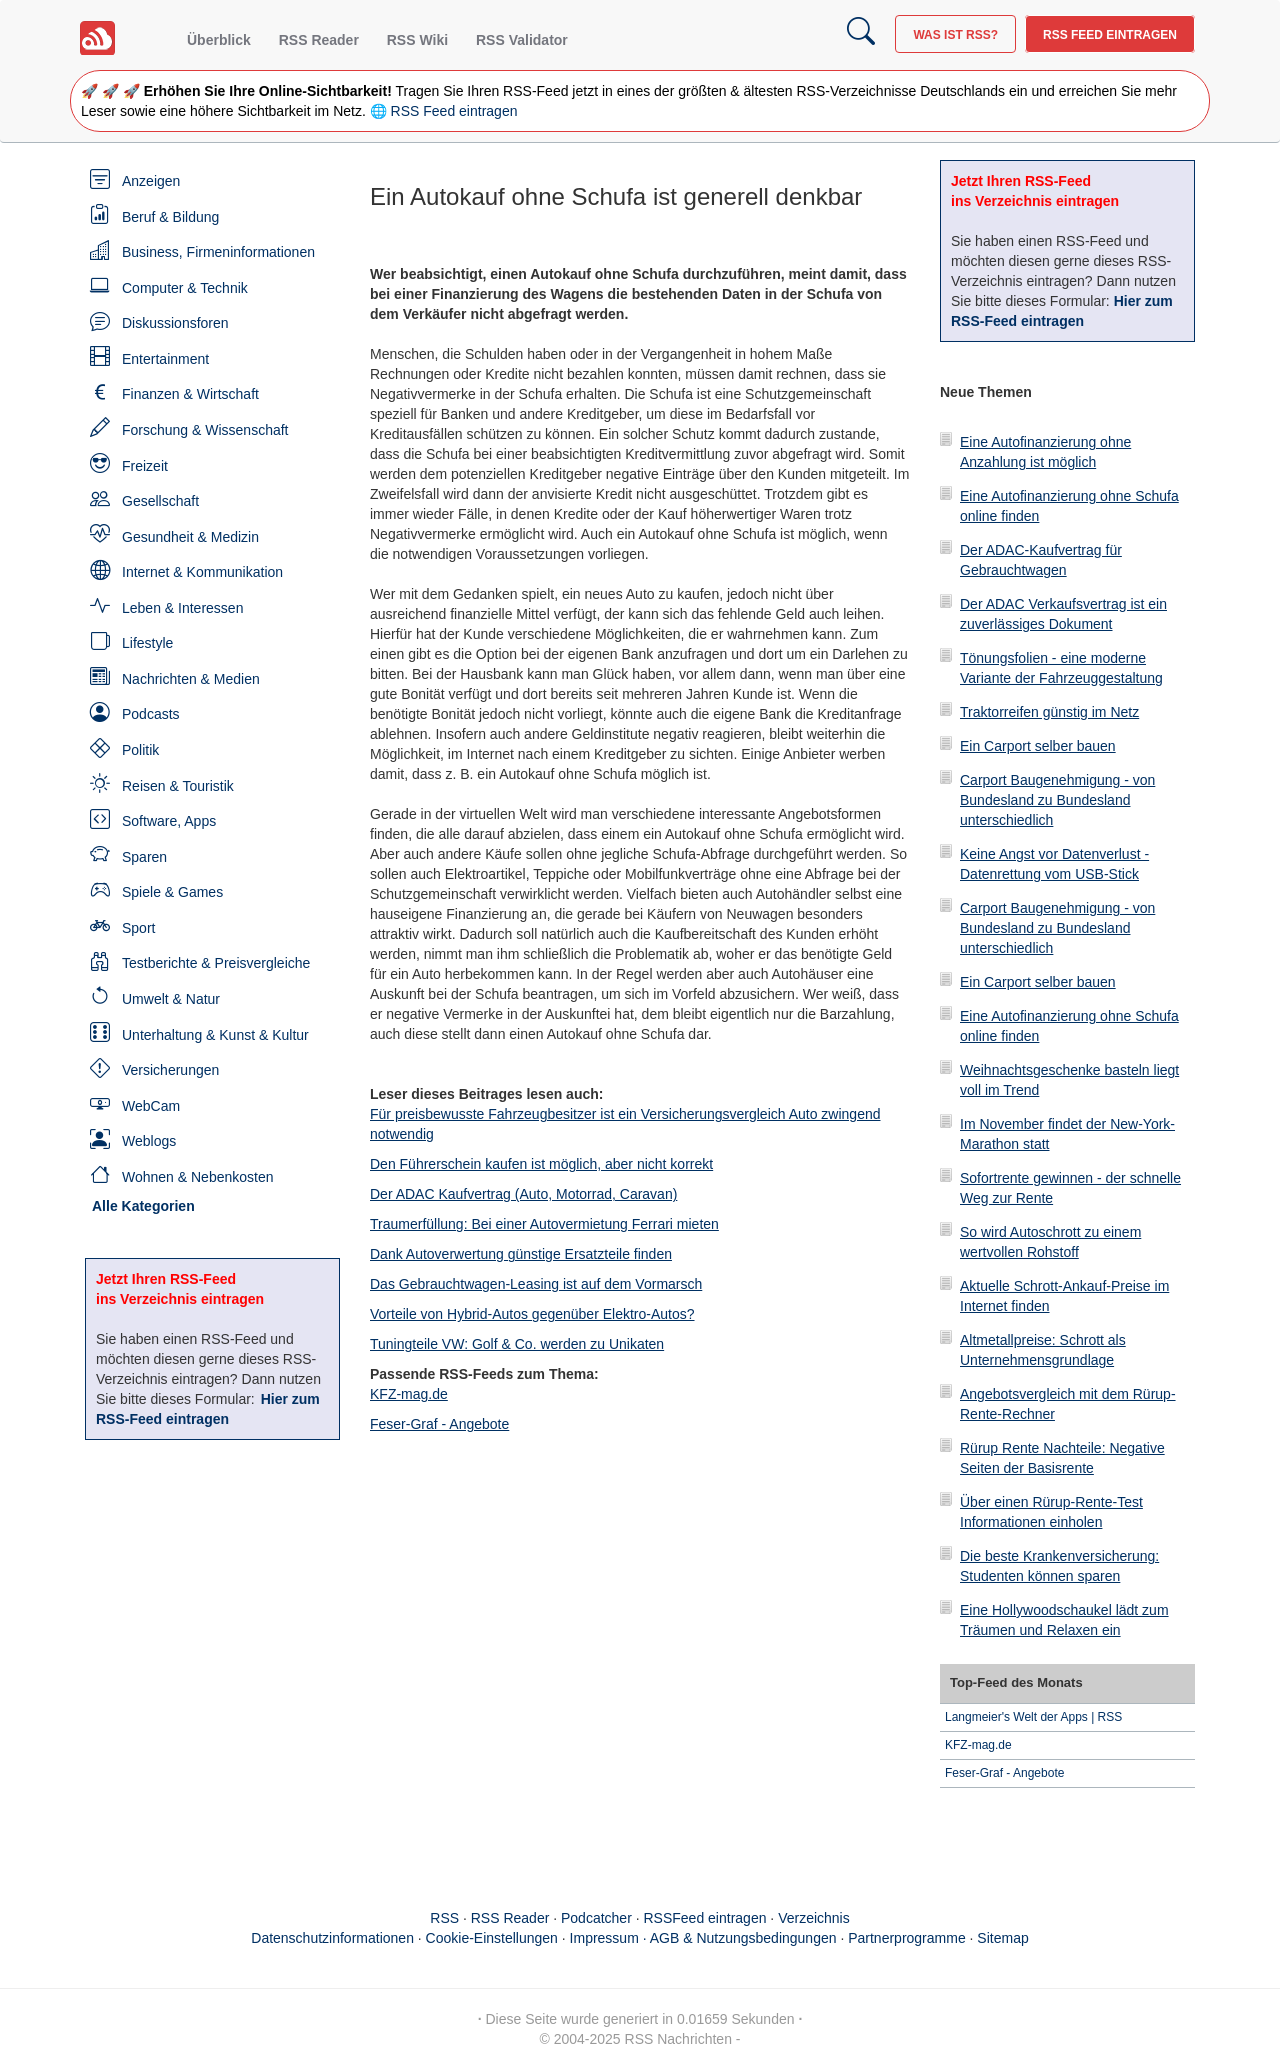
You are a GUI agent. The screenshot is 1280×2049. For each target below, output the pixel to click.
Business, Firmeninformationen (218, 252)
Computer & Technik (185, 288)
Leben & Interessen (182, 608)
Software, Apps (169, 821)
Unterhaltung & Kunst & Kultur (215, 1035)
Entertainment (165, 359)
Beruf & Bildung (170, 217)
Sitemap (1002, 1938)
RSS (444, 1918)
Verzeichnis (814, 1918)
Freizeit (145, 466)
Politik (140, 750)
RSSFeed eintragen (705, 1918)
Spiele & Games (172, 892)
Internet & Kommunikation (202, 572)
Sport (138, 928)
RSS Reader (319, 40)
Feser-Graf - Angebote (439, 1424)
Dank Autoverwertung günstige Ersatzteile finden (521, 1254)
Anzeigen (151, 181)
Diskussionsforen (175, 323)
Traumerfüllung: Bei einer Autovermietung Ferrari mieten (544, 1224)
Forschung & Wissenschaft (205, 430)
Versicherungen (170, 1070)
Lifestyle (147, 643)
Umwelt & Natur (171, 999)
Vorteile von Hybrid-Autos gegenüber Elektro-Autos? (532, 1314)
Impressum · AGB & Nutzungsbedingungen (703, 1938)
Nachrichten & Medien (191, 679)
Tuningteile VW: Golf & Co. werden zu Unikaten (517, 1344)
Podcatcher (596, 1918)
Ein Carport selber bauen (1038, 746)
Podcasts (151, 714)
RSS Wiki (417, 40)
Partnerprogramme (907, 1938)
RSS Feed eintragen (1110, 35)
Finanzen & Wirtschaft (190, 394)
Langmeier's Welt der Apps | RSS (1033, 1717)
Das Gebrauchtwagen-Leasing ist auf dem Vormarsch (536, 1284)
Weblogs (149, 1141)
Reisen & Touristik (178, 786)
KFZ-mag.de (409, 1394)
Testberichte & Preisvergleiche (216, 963)
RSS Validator (522, 40)
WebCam (151, 1106)
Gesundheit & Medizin (190, 537)
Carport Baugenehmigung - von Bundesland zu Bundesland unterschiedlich (1057, 800)
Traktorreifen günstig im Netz (1049, 712)
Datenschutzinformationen (332, 1938)
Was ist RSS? (955, 35)
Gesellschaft (160, 501)
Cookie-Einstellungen (492, 1938)
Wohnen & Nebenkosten (198, 1177)
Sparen (144, 857)
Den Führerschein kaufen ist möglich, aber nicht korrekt (541, 1164)
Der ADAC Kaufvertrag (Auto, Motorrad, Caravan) (523, 1194)
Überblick (219, 40)
